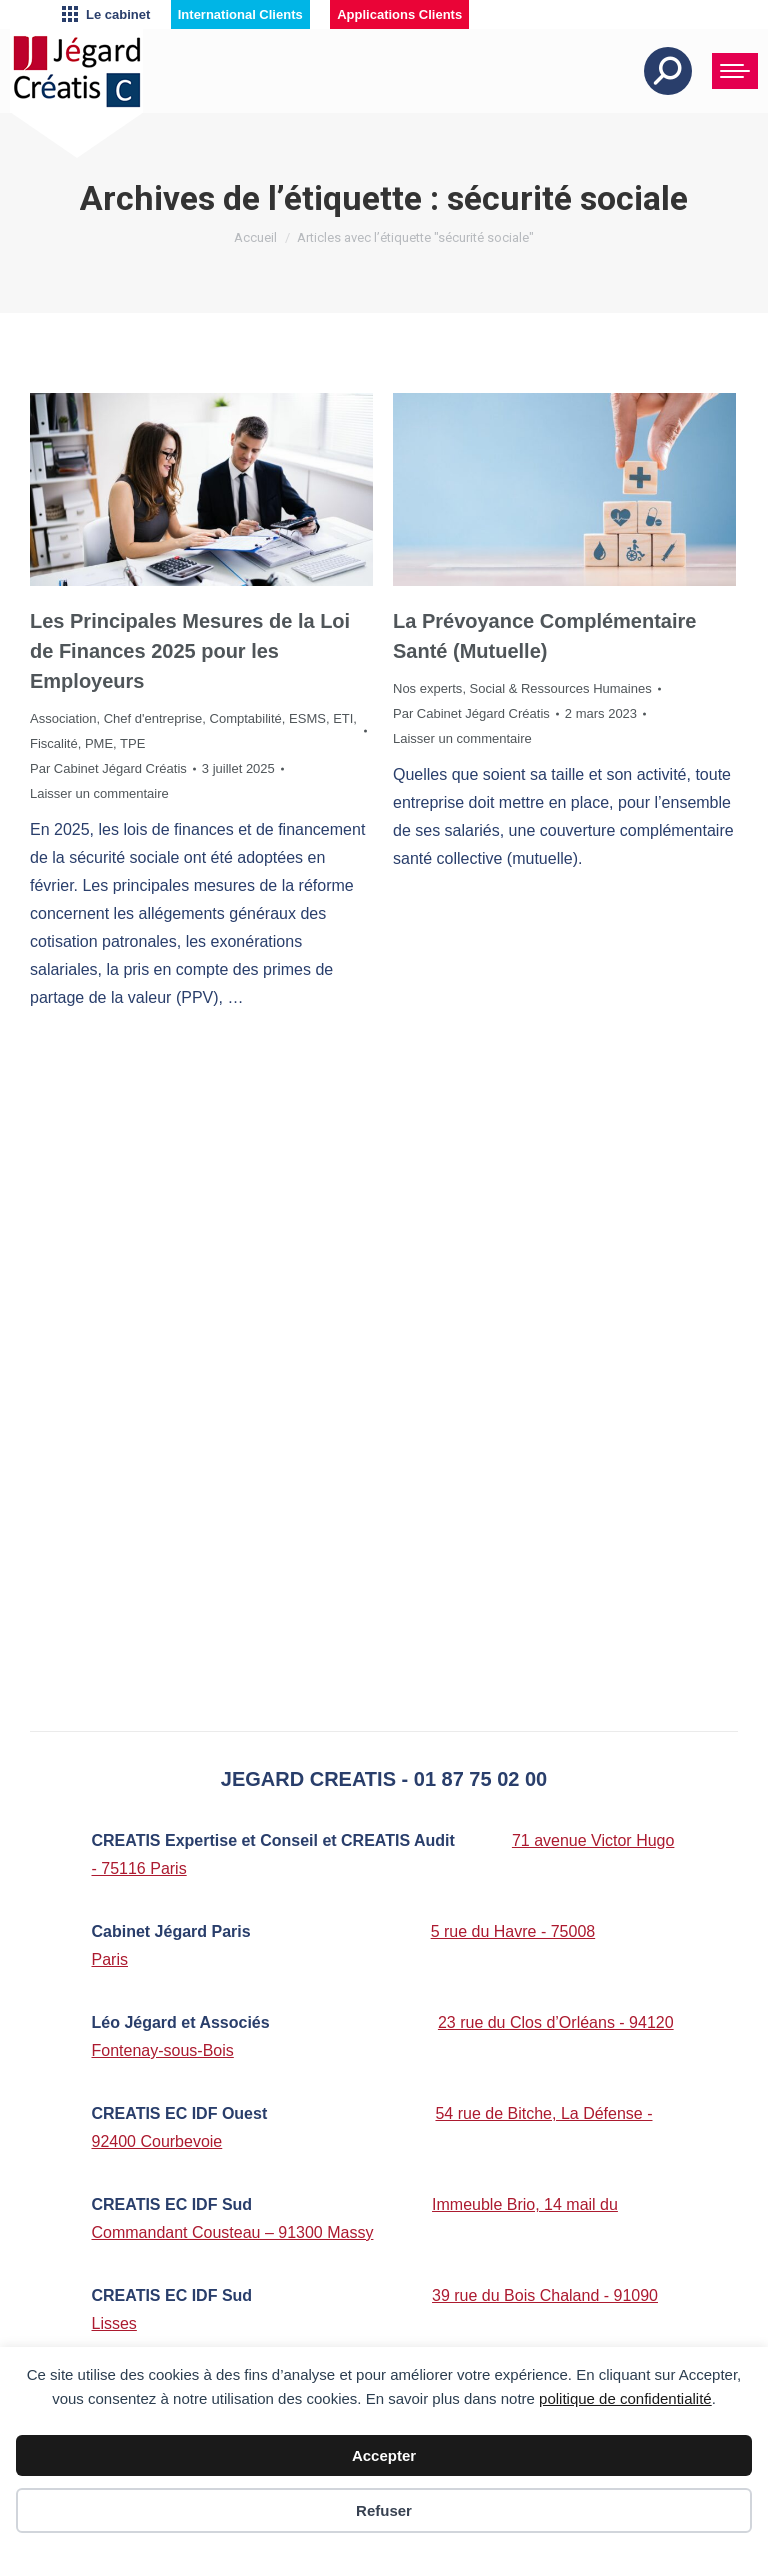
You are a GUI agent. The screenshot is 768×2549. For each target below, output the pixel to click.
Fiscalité (54, 743)
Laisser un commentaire (99, 793)
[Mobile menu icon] (735, 71)
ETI (343, 718)
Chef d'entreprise (153, 718)
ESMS (307, 718)
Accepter (384, 2455)
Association (63, 718)
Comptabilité (246, 718)
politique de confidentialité (625, 2398)
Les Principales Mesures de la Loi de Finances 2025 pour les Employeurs (190, 651)
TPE (132, 743)
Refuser (384, 2510)
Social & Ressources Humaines (561, 688)
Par (108, 768)
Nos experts (427, 688)
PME (99, 743)
